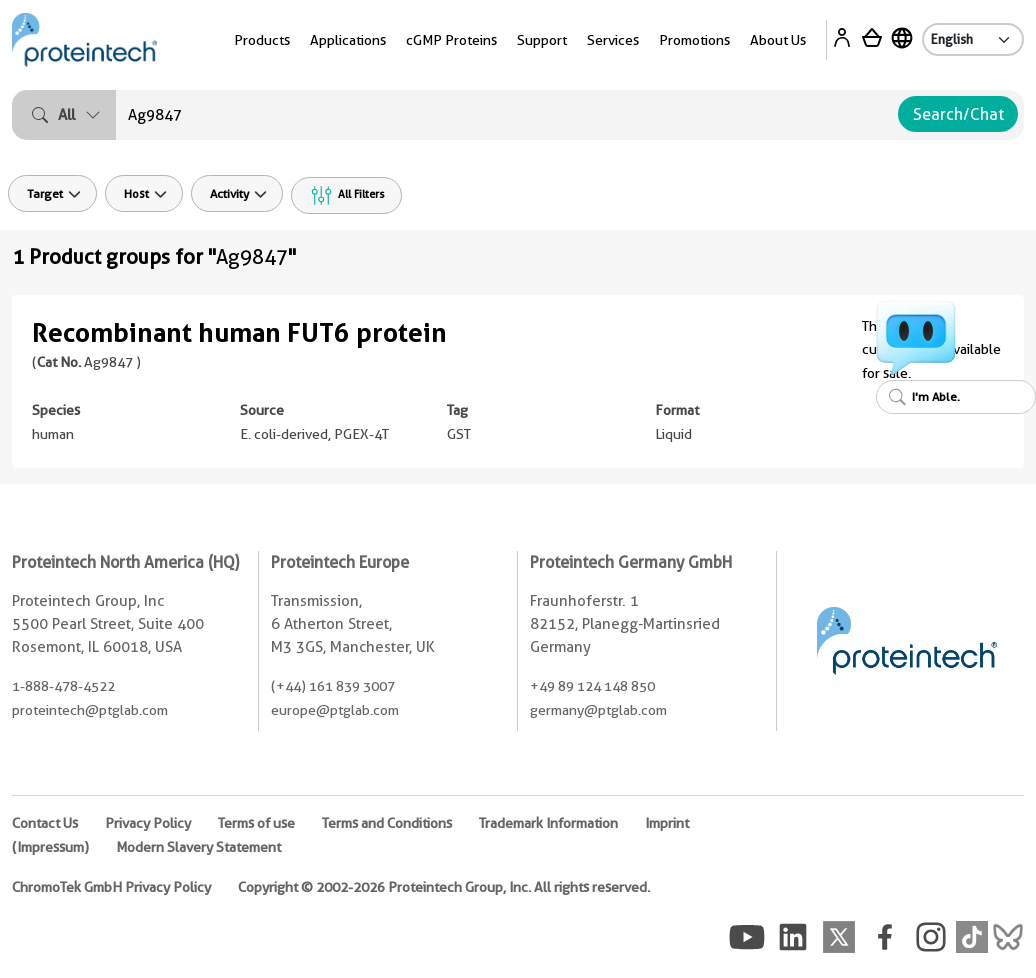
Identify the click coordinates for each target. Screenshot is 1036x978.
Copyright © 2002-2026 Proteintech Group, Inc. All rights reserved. (444, 887)
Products (262, 40)
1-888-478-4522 (63, 686)
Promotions (694, 40)
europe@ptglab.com (335, 710)
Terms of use (256, 823)
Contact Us (45, 823)
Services (613, 40)
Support (542, 40)
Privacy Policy (148, 823)
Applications (348, 40)
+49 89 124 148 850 (592, 686)
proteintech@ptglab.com (90, 710)
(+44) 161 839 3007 (333, 686)
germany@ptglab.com (598, 710)
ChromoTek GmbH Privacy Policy (111, 887)
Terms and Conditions (387, 823)
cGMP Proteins (451, 40)
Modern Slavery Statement (198, 847)
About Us (778, 40)
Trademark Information (548, 823)
